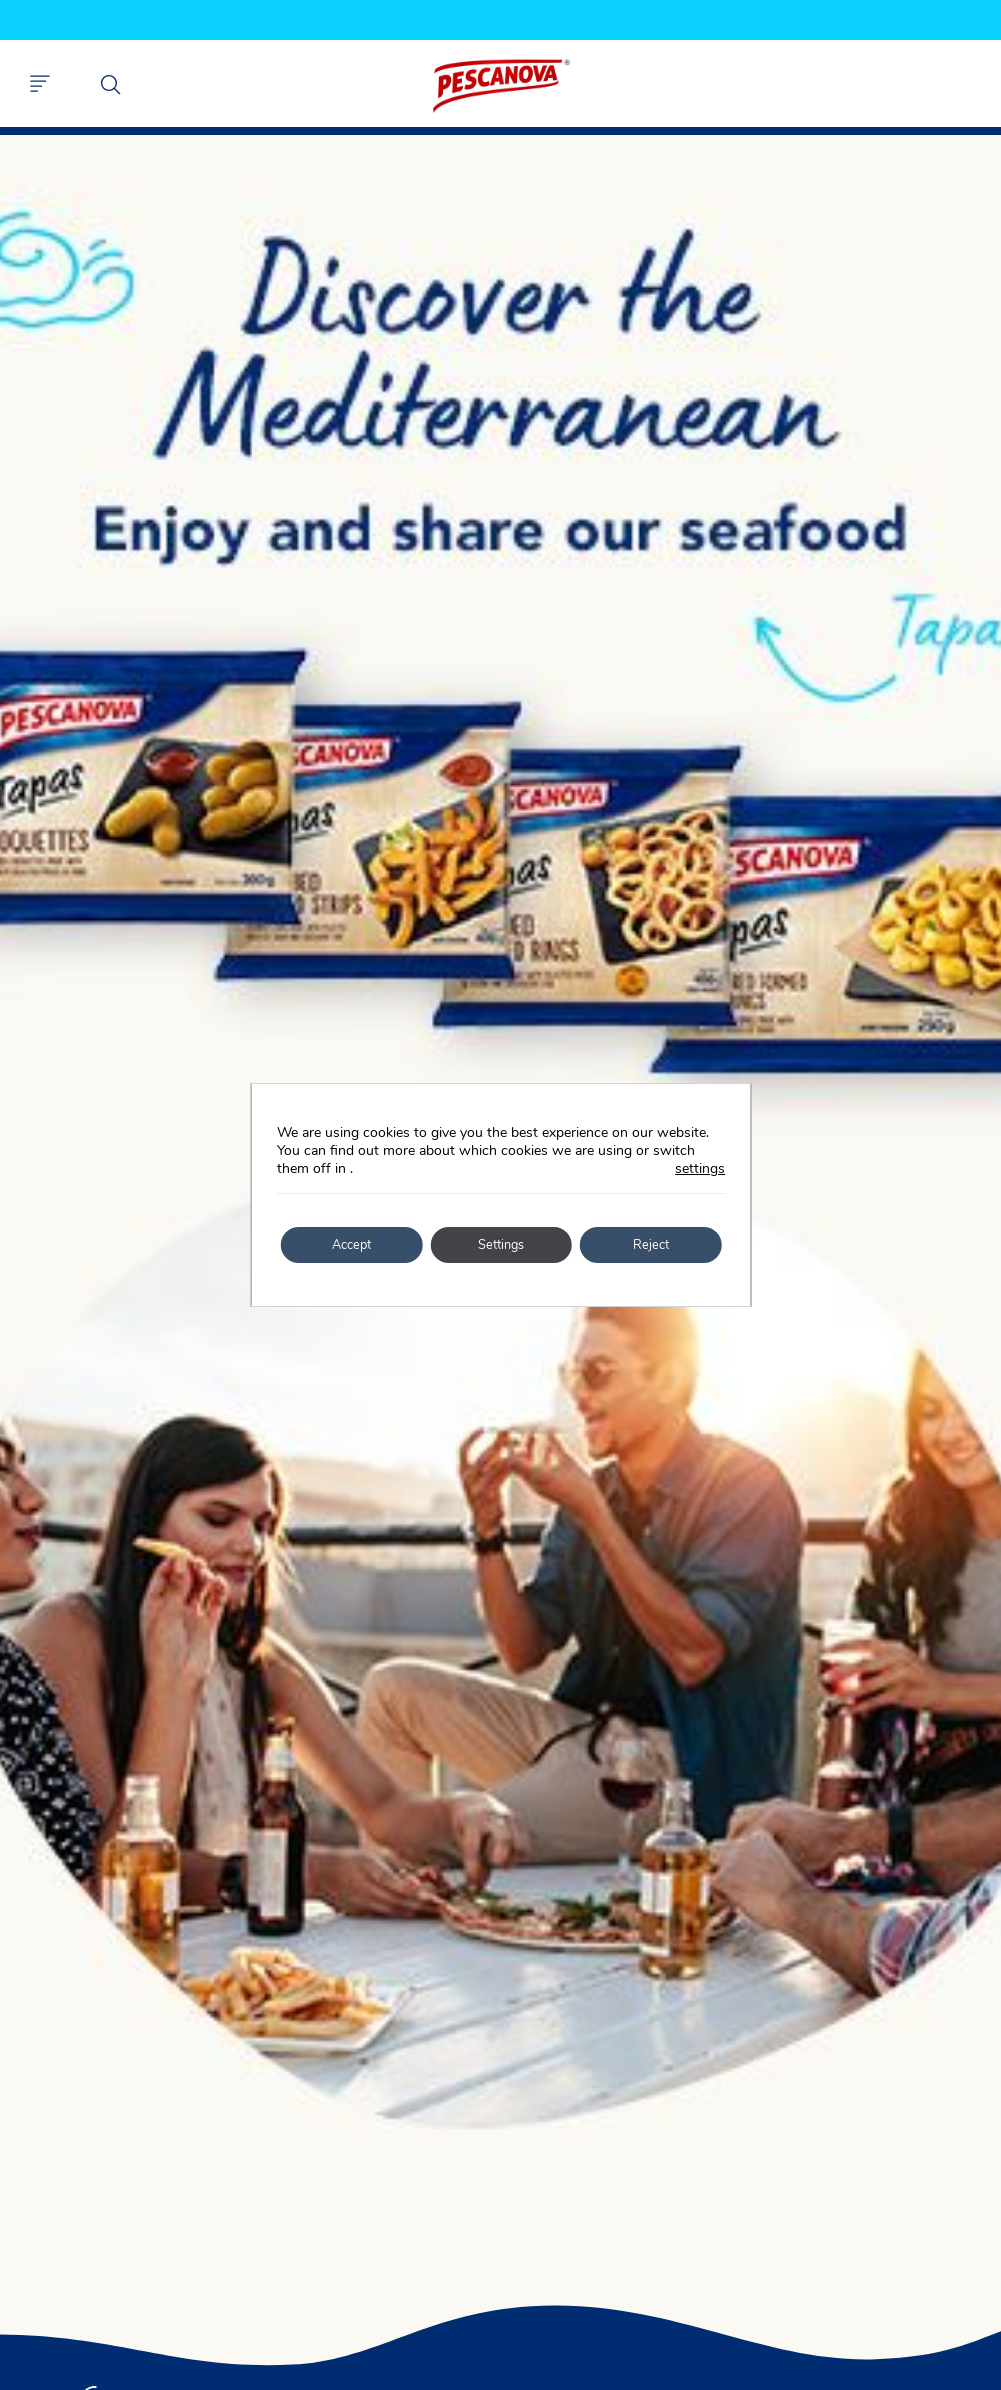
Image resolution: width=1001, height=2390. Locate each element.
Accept (351, 1244)
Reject (650, 1244)
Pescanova (501, 86)
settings (700, 1169)
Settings (501, 1244)
